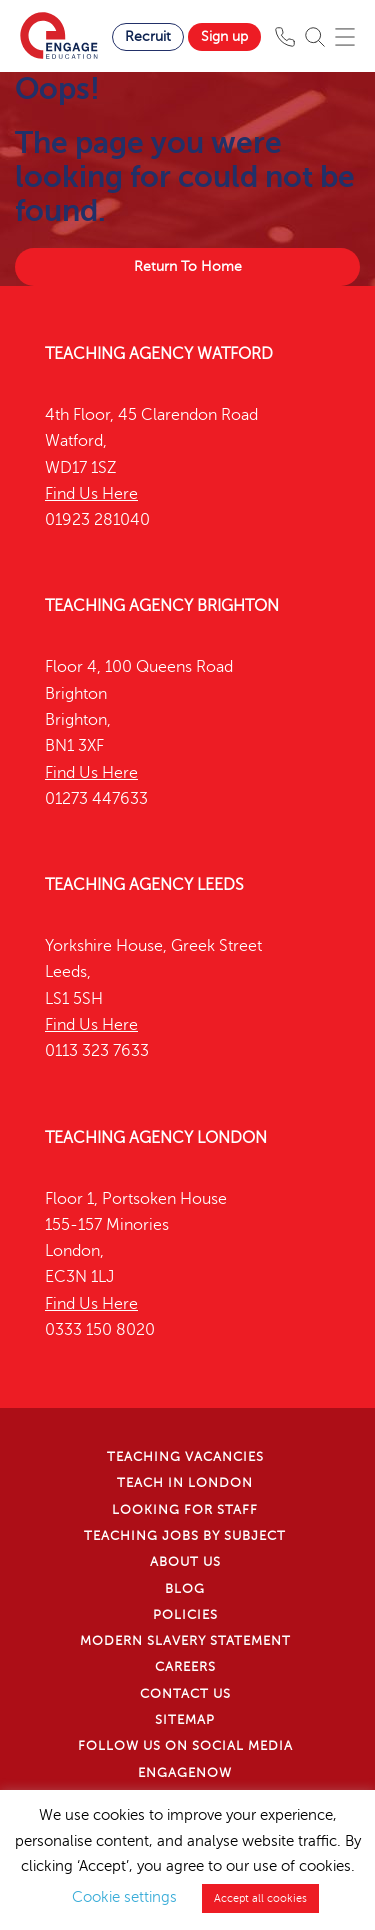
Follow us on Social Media (185, 1746)
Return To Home (188, 266)
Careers (185, 1667)
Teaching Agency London (156, 1138)
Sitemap (185, 1720)
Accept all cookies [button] (260, 1898)
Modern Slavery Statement (185, 1641)
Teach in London (185, 1483)
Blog (185, 1589)
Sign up (224, 36)
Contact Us (185, 1694)
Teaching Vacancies (185, 1457)
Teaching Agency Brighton (162, 606)
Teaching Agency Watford (159, 354)
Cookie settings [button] (124, 1897)
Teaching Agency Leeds (144, 885)
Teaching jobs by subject (185, 1536)
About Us (185, 1562)
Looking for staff (185, 1510)
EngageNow (185, 1773)
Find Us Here (91, 494)
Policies (185, 1615)
